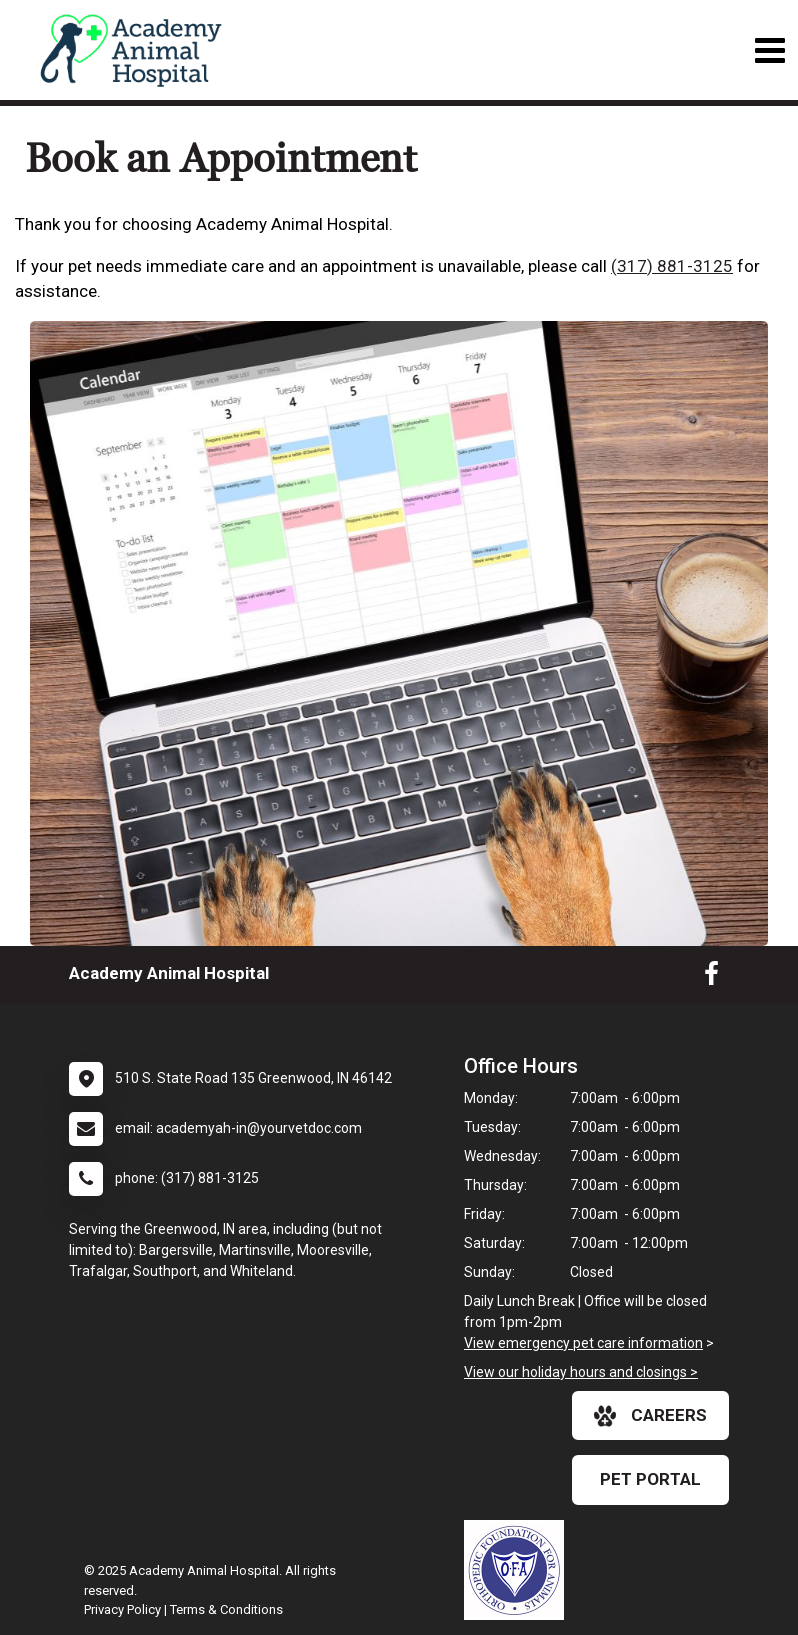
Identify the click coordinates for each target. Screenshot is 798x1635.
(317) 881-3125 (672, 266)
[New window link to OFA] (519, 1570)
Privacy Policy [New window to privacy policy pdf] (122, 1609)
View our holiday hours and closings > (581, 1372)
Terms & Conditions (226, 1609)
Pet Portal (650, 1479)
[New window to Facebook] (711, 978)
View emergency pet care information (583, 1343)
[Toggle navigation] (769, 50)
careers (650, 1416)
